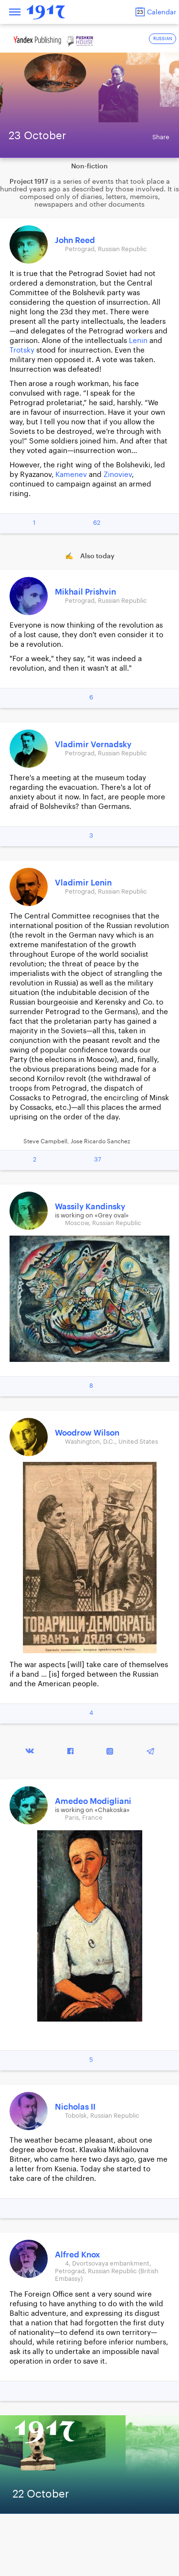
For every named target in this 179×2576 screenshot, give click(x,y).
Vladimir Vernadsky (93, 745)
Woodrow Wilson (87, 1433)
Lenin (138, 340)
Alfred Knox (77, 2255)
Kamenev (71, 474)
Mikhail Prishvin (85, 592)
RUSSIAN (162, 39)
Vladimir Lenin (83, 883)
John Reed (75, 240)
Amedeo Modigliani (93, 1801)
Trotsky (22, 350)
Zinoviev (118, 474)
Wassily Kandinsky (90, 1207)
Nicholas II (75, 2107)
